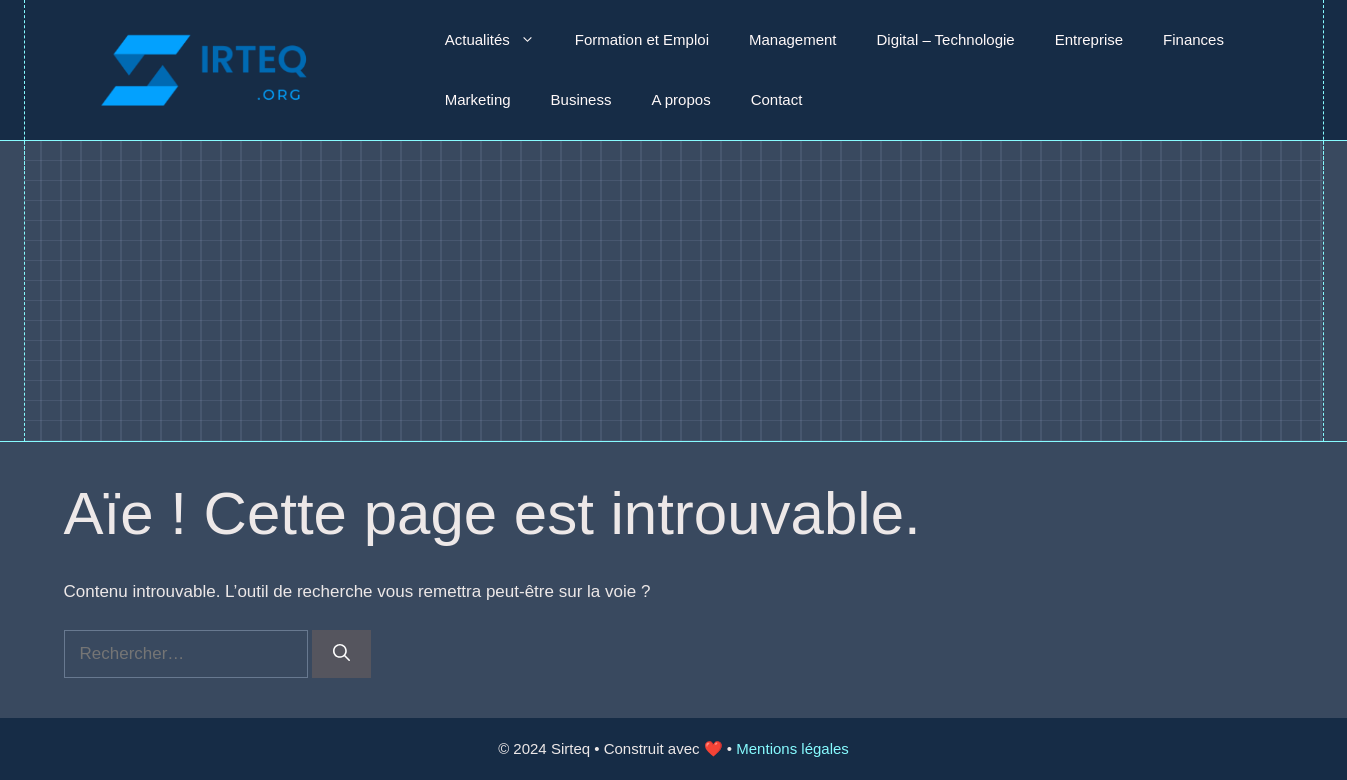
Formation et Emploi (642, 39)
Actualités (500, 40)
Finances (1193, 39)
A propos (680, 99)
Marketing (478, 99)
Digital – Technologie (946, 39)
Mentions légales (792, 748)
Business (581, 99)
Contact (777, 99)
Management (793, 39)
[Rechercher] (341, 654)
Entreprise (1089, 39)
